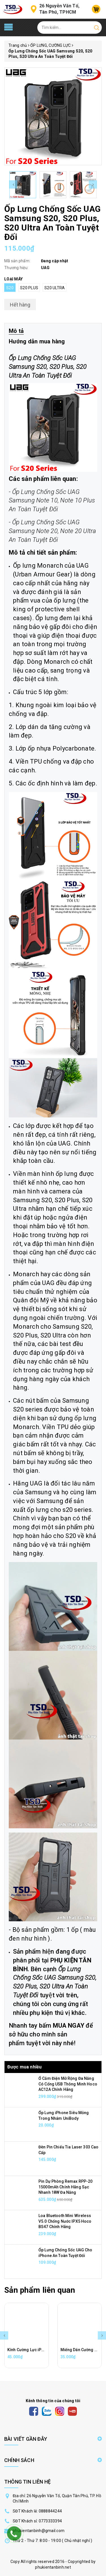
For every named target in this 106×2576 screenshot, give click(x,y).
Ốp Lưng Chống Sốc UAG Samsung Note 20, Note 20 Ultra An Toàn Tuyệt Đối (52, 531)
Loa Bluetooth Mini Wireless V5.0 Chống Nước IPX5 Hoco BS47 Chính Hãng (65, 2221)
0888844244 (50, 2511)
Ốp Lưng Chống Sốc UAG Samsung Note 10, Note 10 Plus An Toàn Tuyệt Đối (52, 500)
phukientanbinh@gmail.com (38, 2530)
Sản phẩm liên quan (39, 2290)
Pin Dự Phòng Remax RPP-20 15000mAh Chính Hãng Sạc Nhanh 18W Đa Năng (65, 2187)
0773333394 (50, 2521)
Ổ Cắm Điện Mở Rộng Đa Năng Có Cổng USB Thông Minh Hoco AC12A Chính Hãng (67, 2084)
